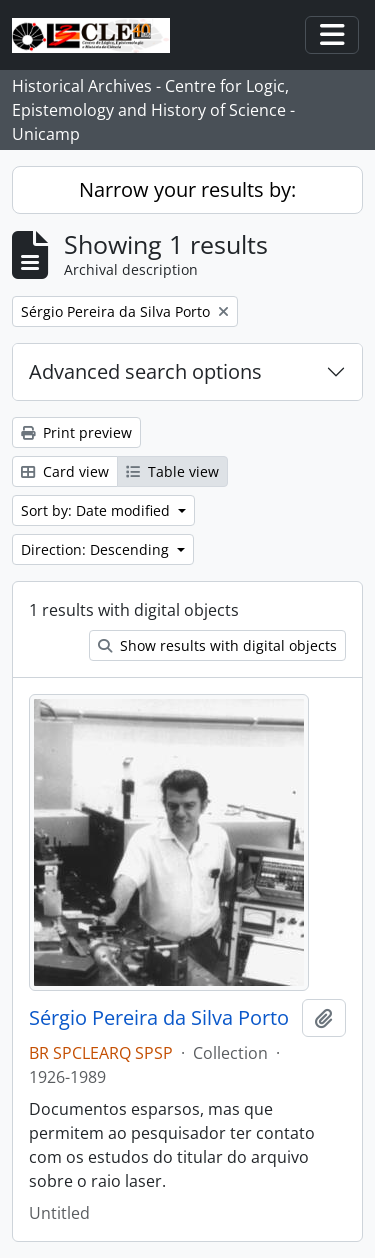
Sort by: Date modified (97, 510)
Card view (65, 471)
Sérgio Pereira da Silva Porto (159, 1018)
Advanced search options (145, 371)
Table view (172, 471)
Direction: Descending (97, 549)
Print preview (76, 432)
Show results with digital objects (217, 645)
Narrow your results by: (187, 189)
